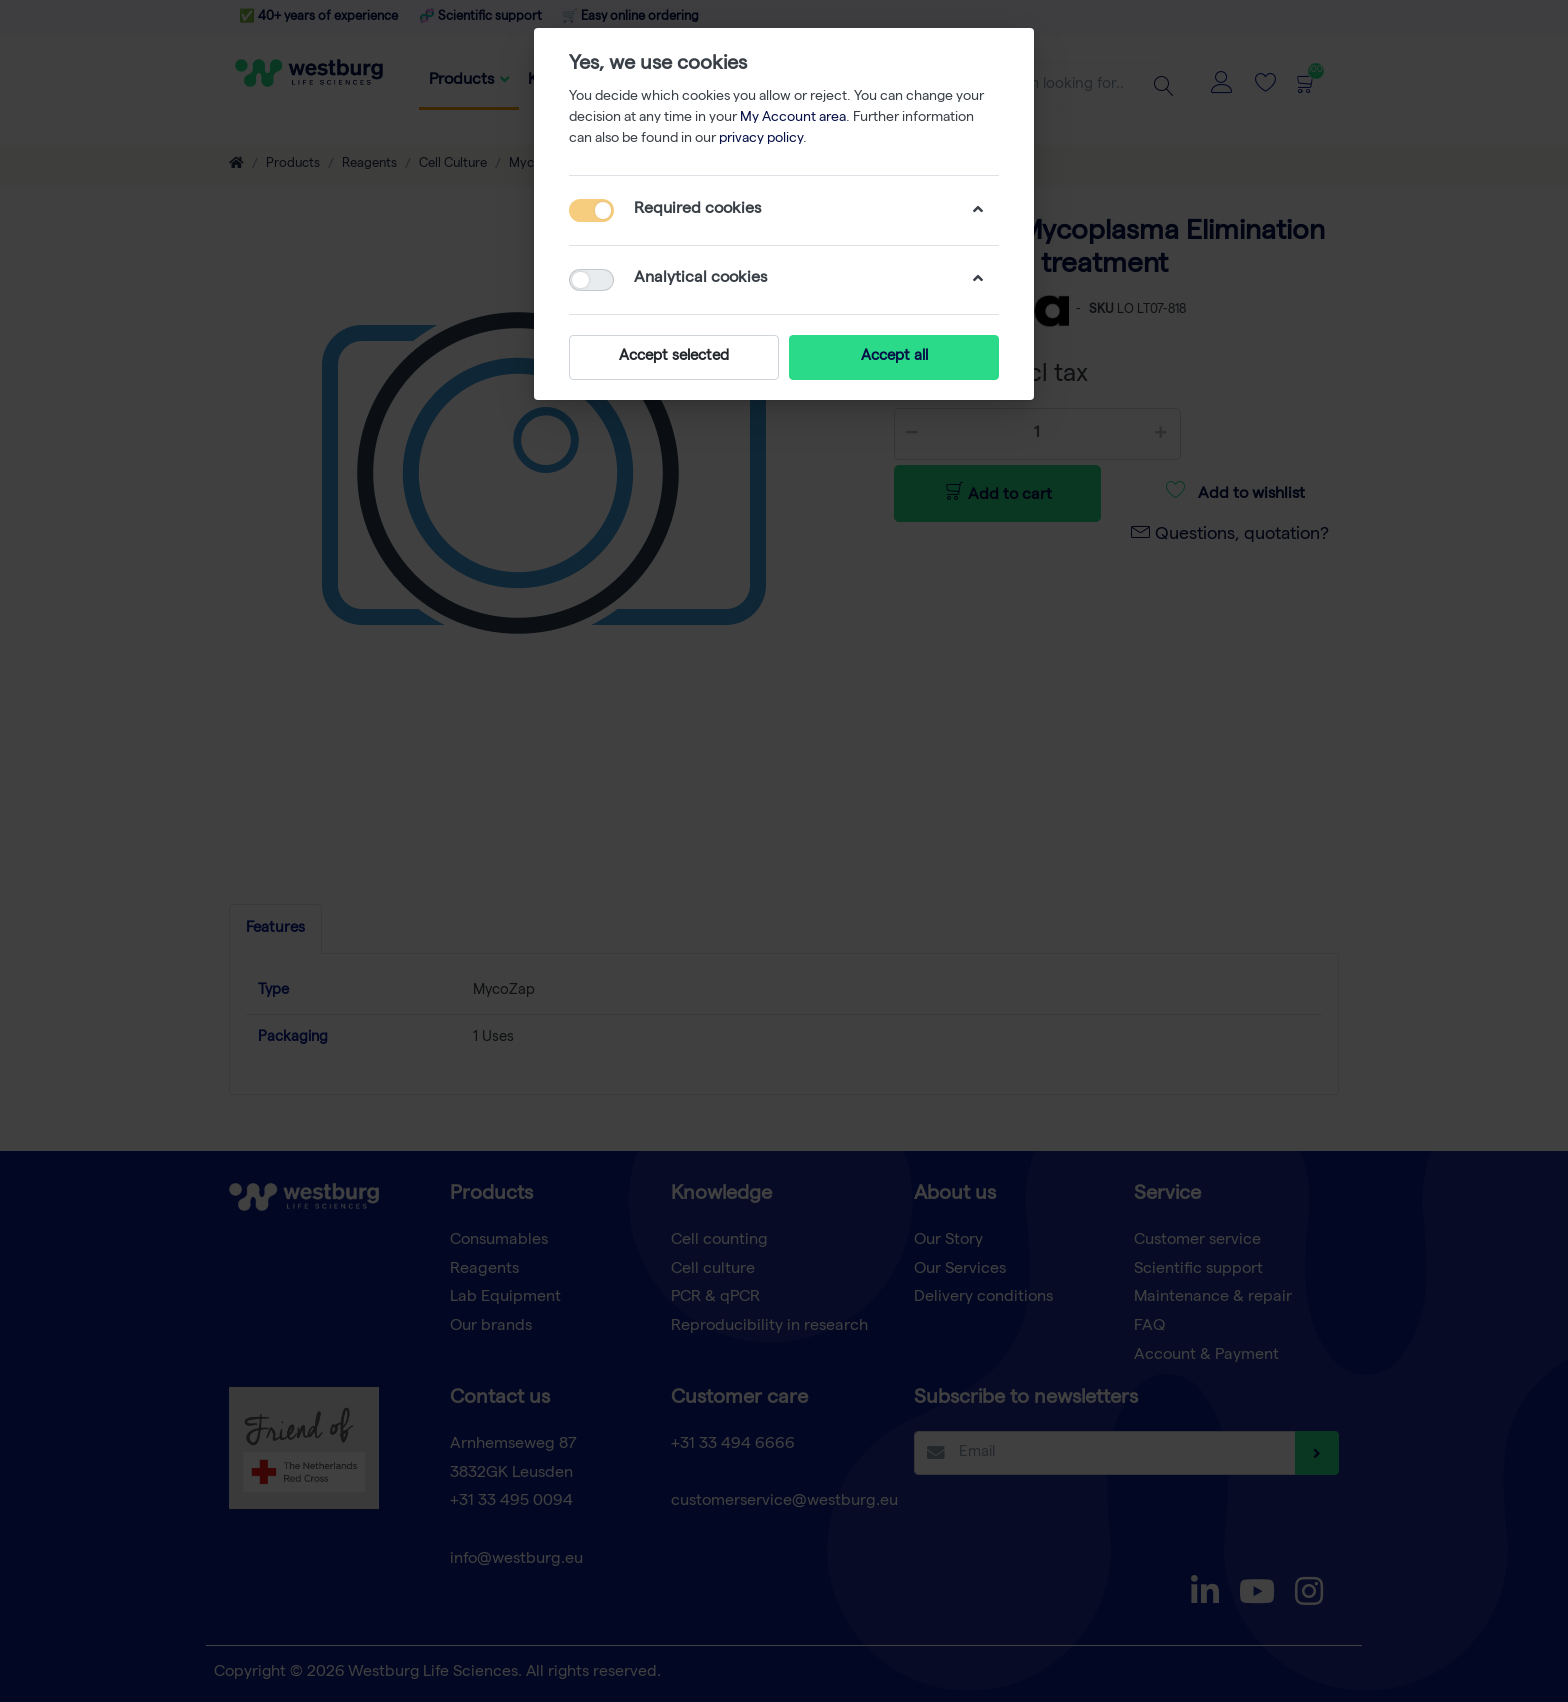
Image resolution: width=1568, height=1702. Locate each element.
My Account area (793, 118)
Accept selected (674, 357)
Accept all (894, 357)
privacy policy (761, 139)
